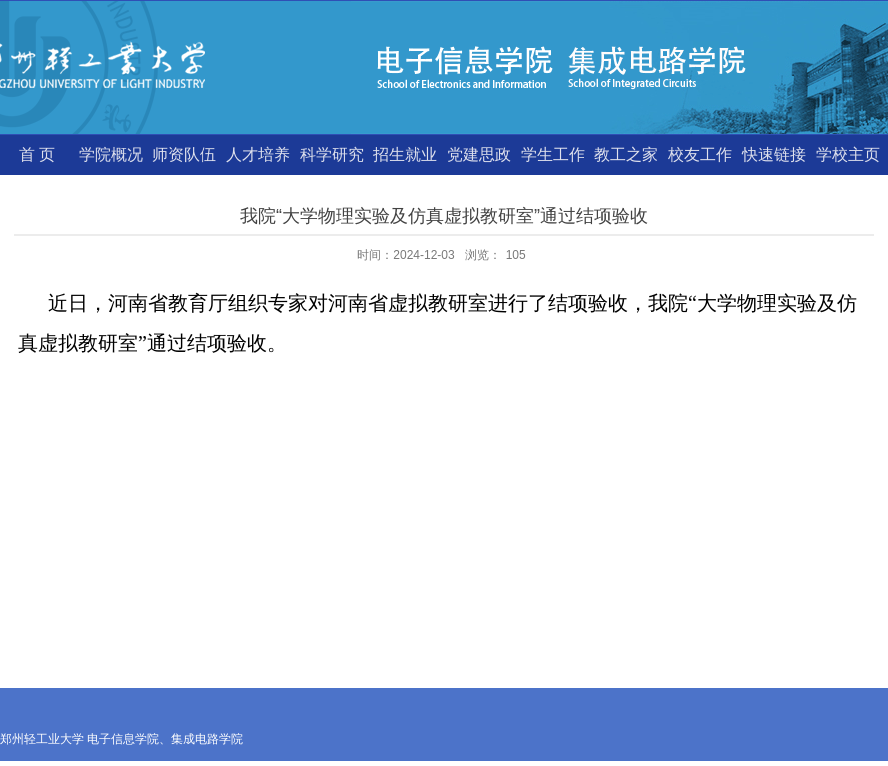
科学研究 (332, 154)
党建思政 (479, 154)
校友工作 (700, 154)
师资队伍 (184, 154)
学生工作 (553, 154)
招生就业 (405, 154)
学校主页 (848, 154)
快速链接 (774, 154)
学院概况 (111, 154)
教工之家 (626, 154)
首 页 (37, 154)
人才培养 (258, 154)
